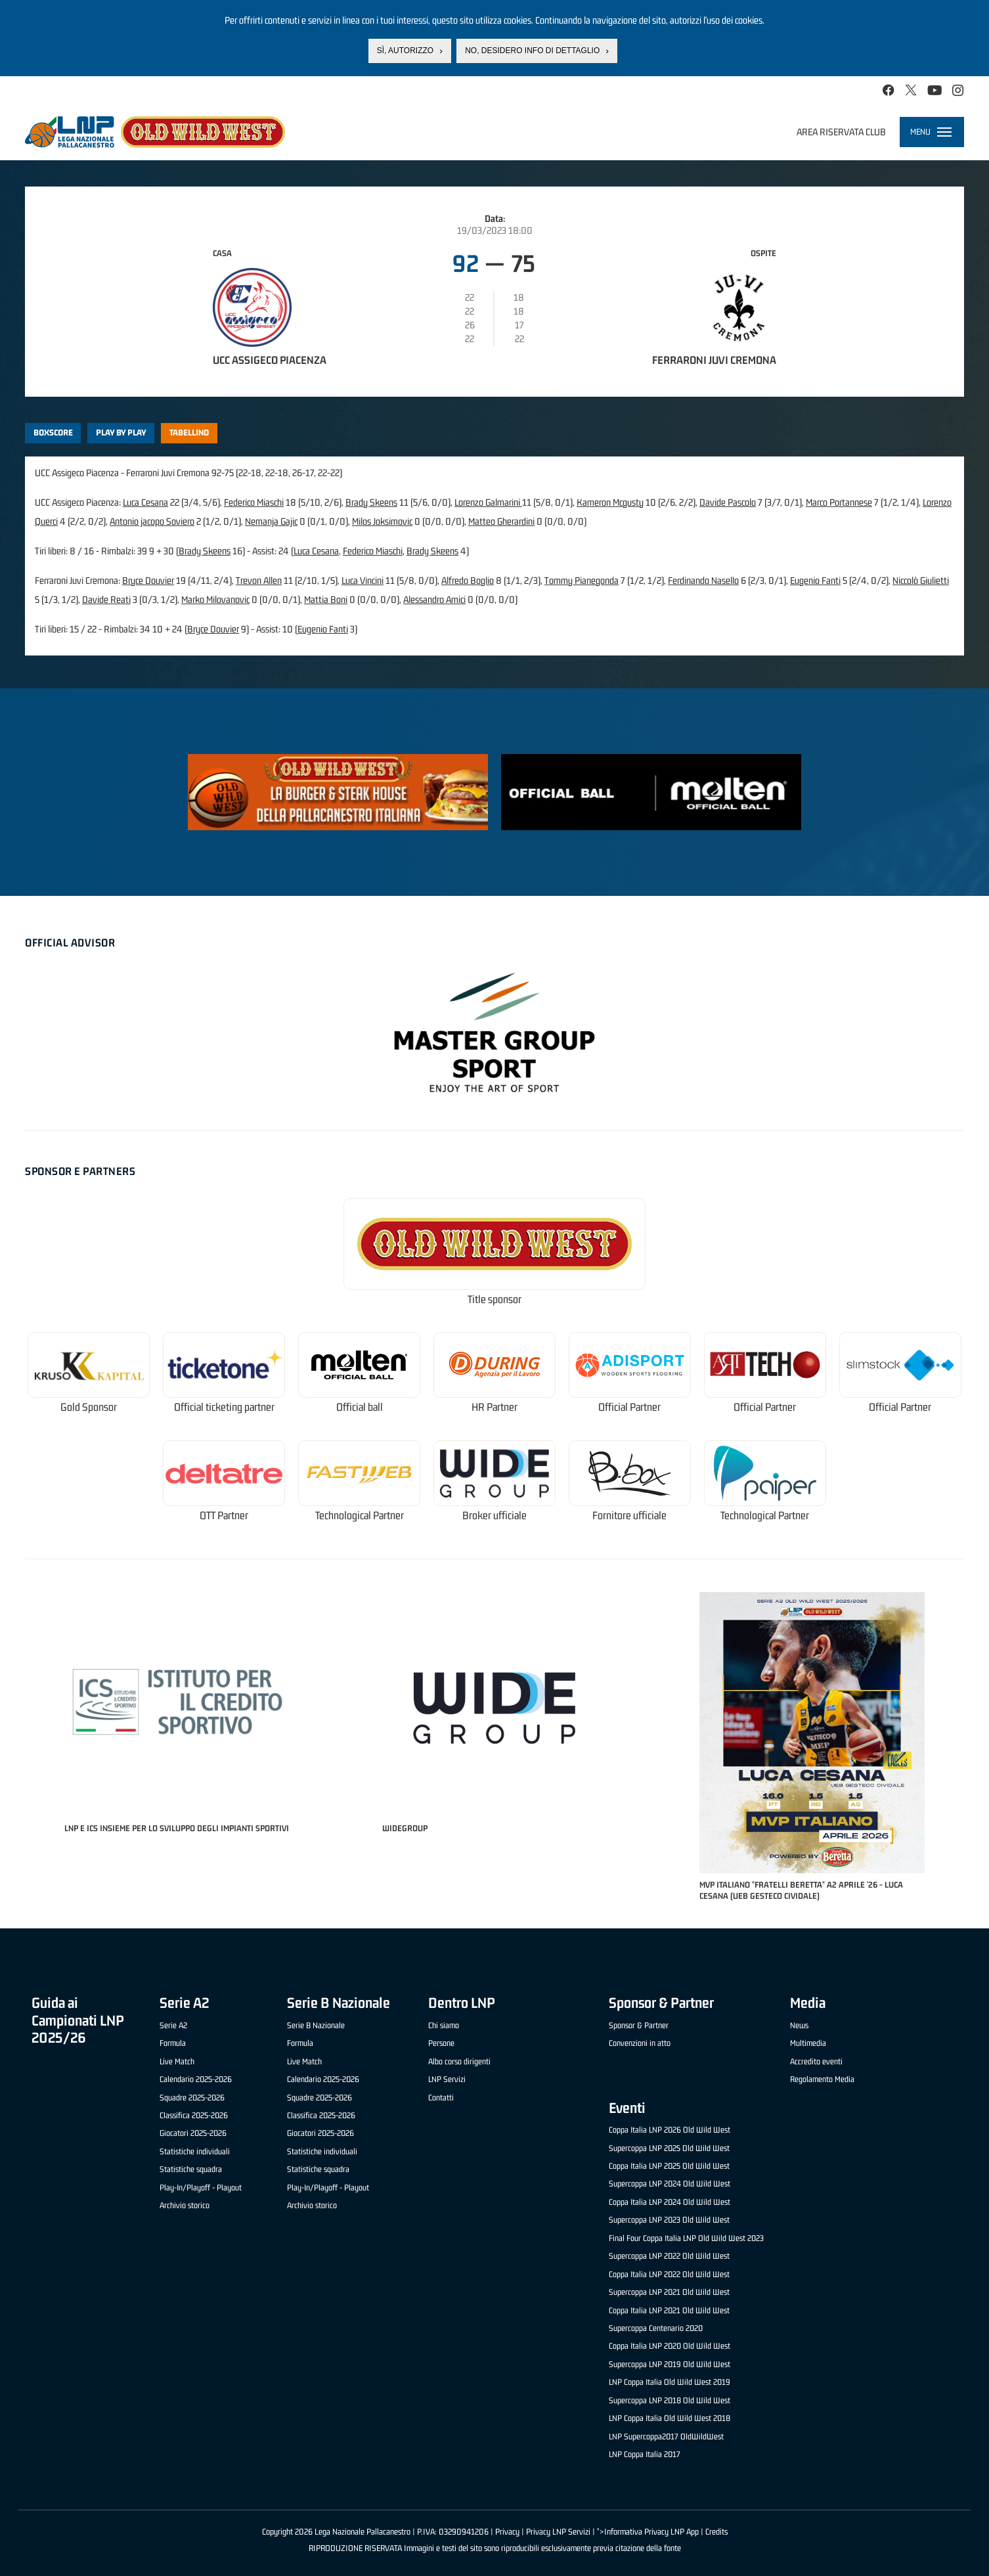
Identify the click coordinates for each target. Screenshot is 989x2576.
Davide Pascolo (727, 502)
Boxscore (53, 432)
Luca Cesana (145, 502)
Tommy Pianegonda (581, 580)
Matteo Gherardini (501, 521)
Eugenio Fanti (815, 580)
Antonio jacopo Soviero (152, 521)
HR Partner (494, 1407)
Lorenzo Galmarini (488, 502)
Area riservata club (841, 131)
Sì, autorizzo (405, 50)
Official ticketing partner (224, 1407)
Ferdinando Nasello (703, 580)
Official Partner (629, 1407)
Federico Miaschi (254, 502)
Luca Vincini (362, 580)
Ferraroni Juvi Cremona (714, 359)
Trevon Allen (259, 580)
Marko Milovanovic (215, 599)
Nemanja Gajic (271, 521)
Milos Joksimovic (382, 521)
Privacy (507, 2532)
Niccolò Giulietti (920, 580)
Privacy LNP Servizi (558, 2532)
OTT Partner (224, 1515)
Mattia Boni (325, 599)
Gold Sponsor (88, 1407)
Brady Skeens (371, 502)
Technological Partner (359, 1515)
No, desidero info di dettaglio (532, 50)
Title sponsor (494, 1299)
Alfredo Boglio (467, 580)
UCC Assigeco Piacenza (269, 359)
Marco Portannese (839, 502)
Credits (716, 2532)
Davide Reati (106, 599)
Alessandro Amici (434, 599)
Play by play (121, 432)
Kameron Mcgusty (610, 502)
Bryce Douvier (148, 580)
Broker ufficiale (494, 1515)
